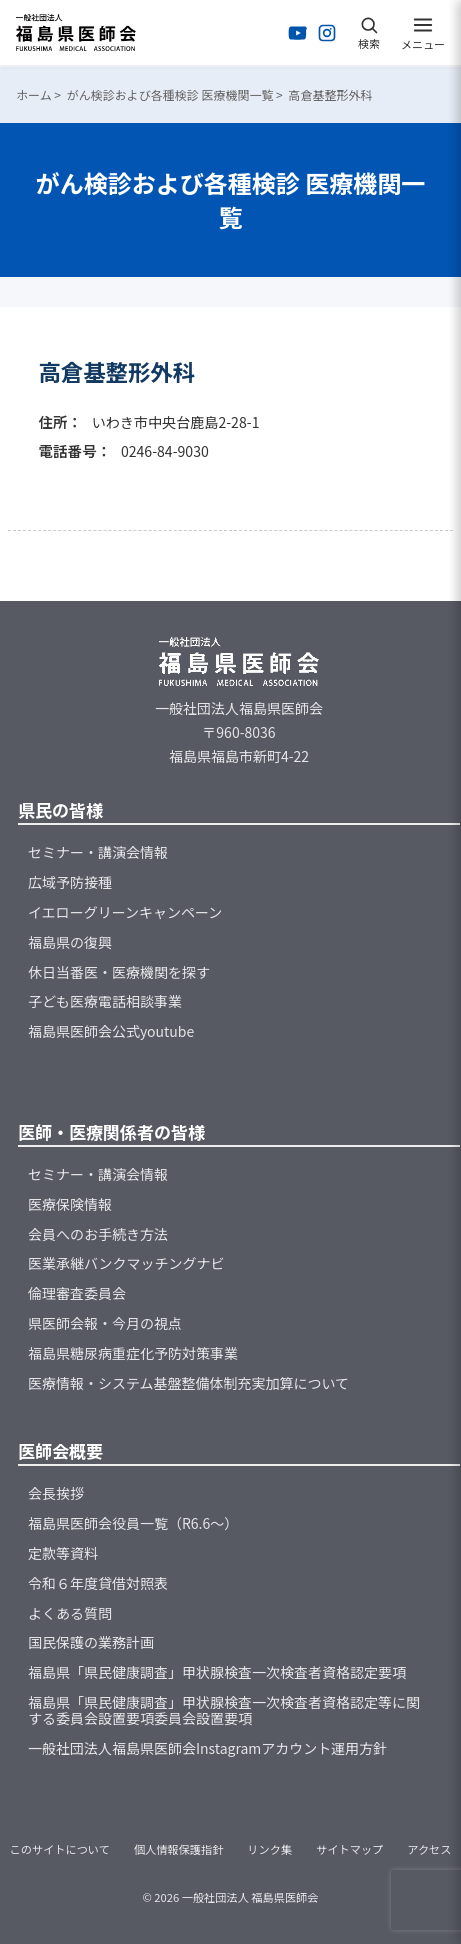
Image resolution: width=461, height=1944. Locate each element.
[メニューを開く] (423, 33)
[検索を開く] (369, 33)
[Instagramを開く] (327, 33)
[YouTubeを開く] (298, 33)
